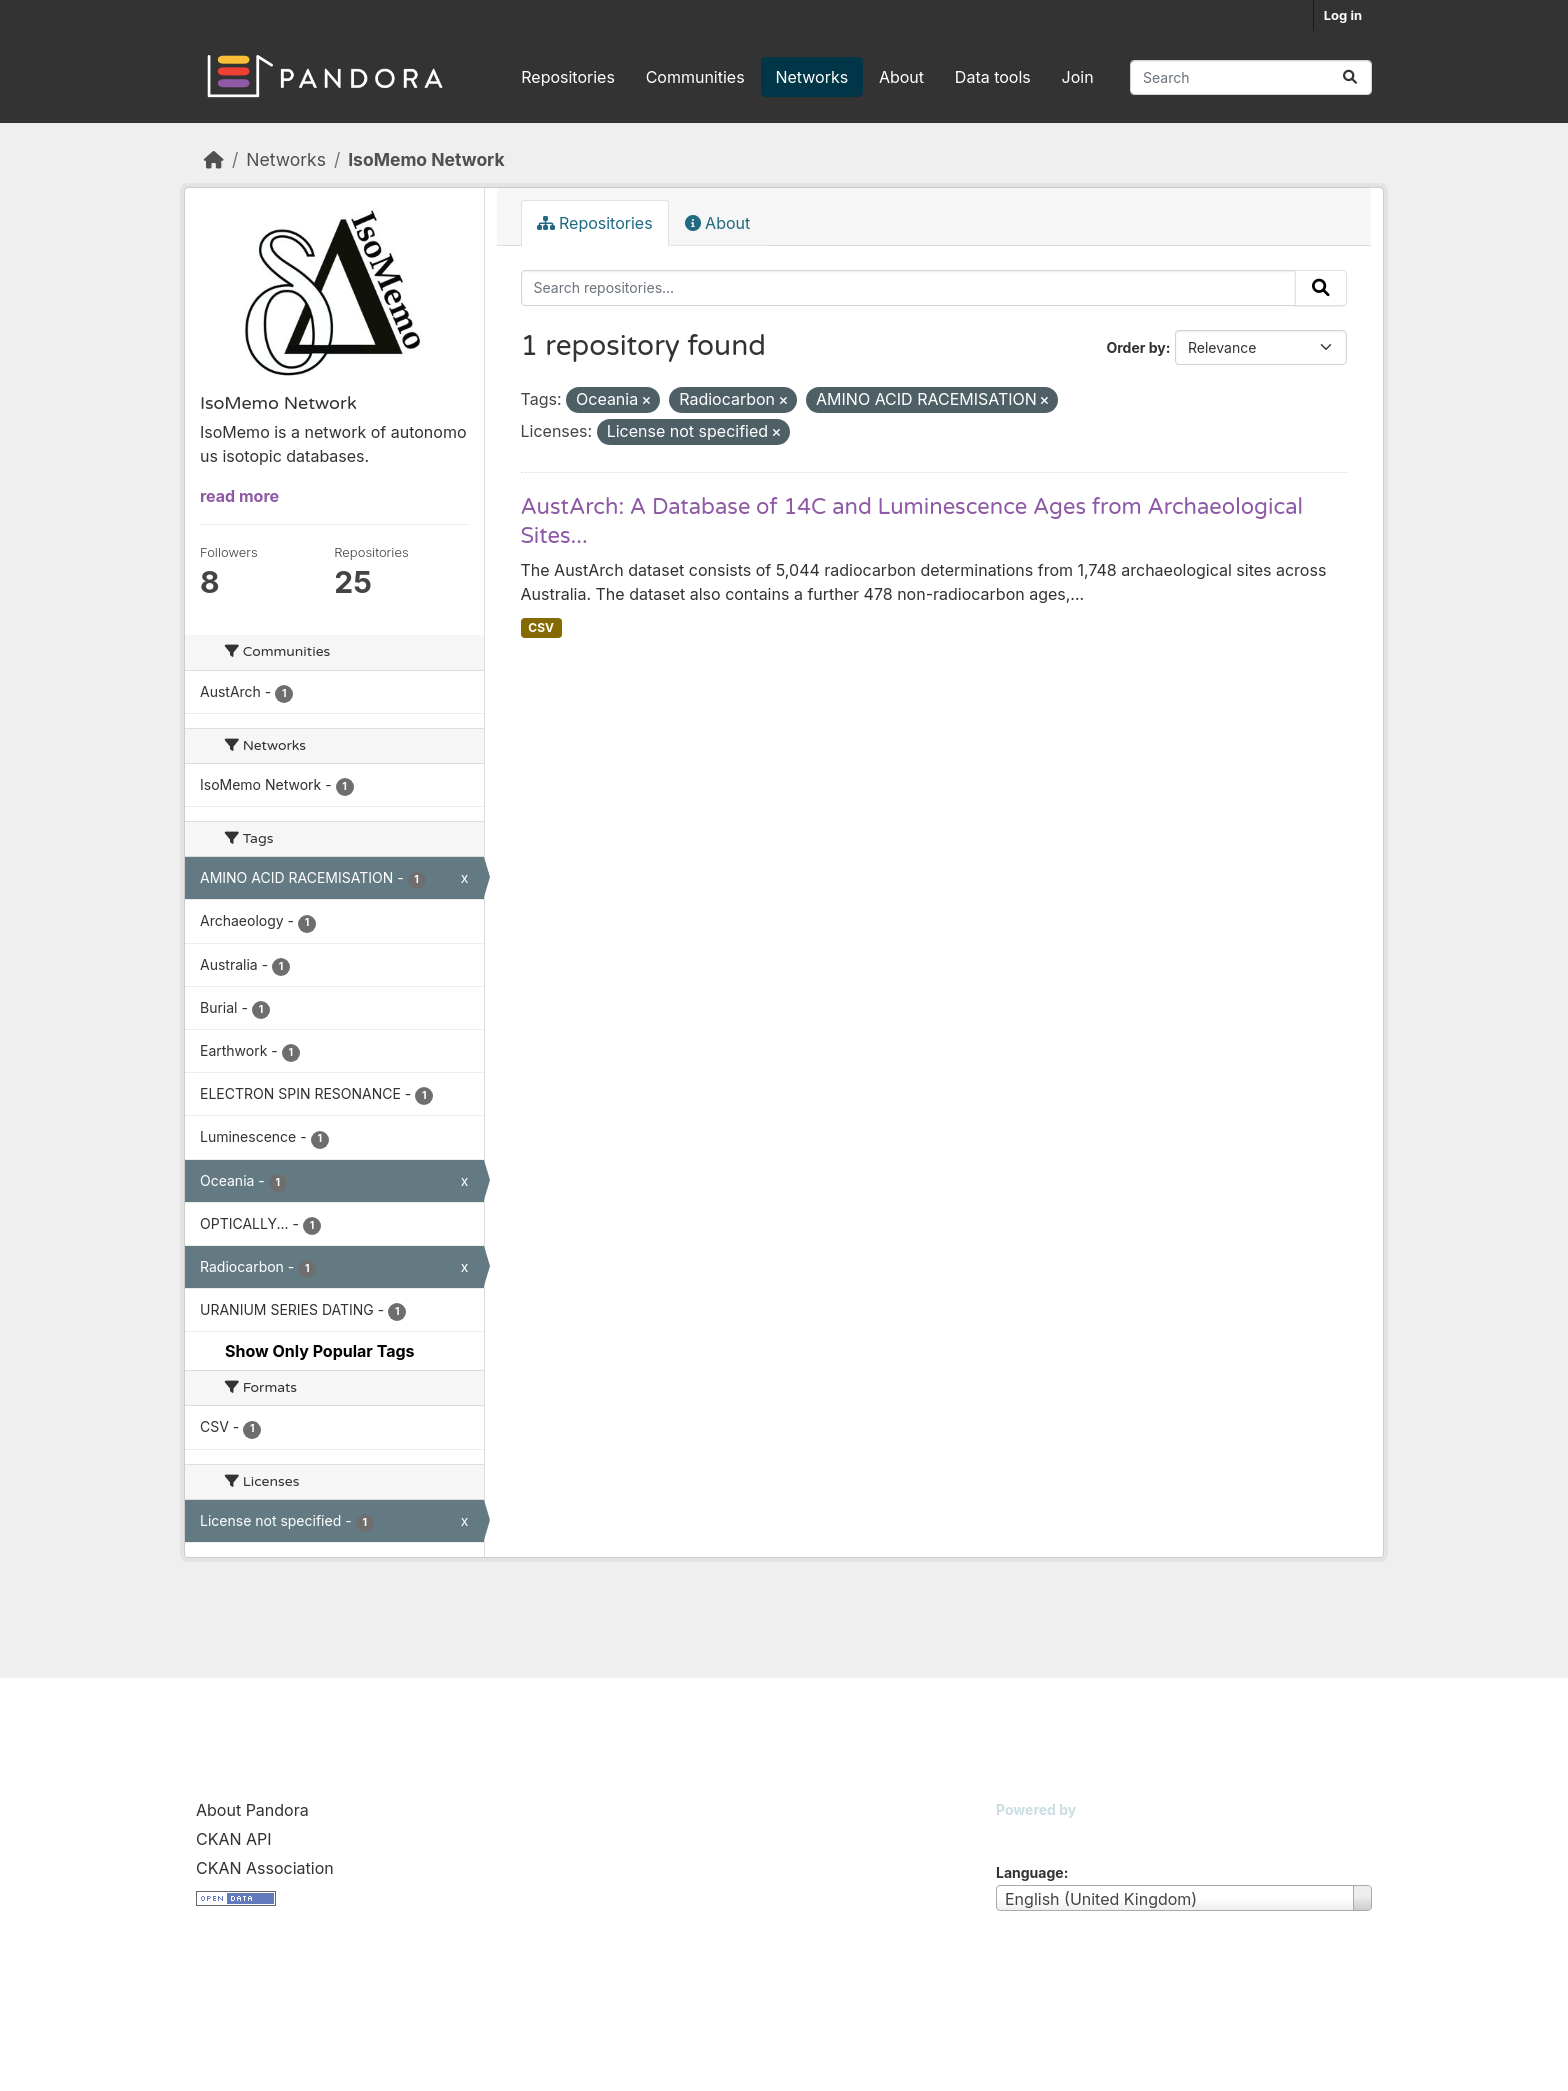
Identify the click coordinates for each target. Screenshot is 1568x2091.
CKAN (1030, 1834)
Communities (695, 77)
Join (1078, 77)
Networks (811, 77)
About (901, 77)
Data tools (993, 77)
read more (239, 496)
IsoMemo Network (426, 159)
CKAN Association (265, 1868)
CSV (541, 627)
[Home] (214, 159)
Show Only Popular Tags (320, 1351)
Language (1030, 1872)
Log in (1343, 15)
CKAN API (234, 1839)
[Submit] (1350, 77)
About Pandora (252, 1810)
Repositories (568, 77)
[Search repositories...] (1251, 77)
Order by (1135, 347)
